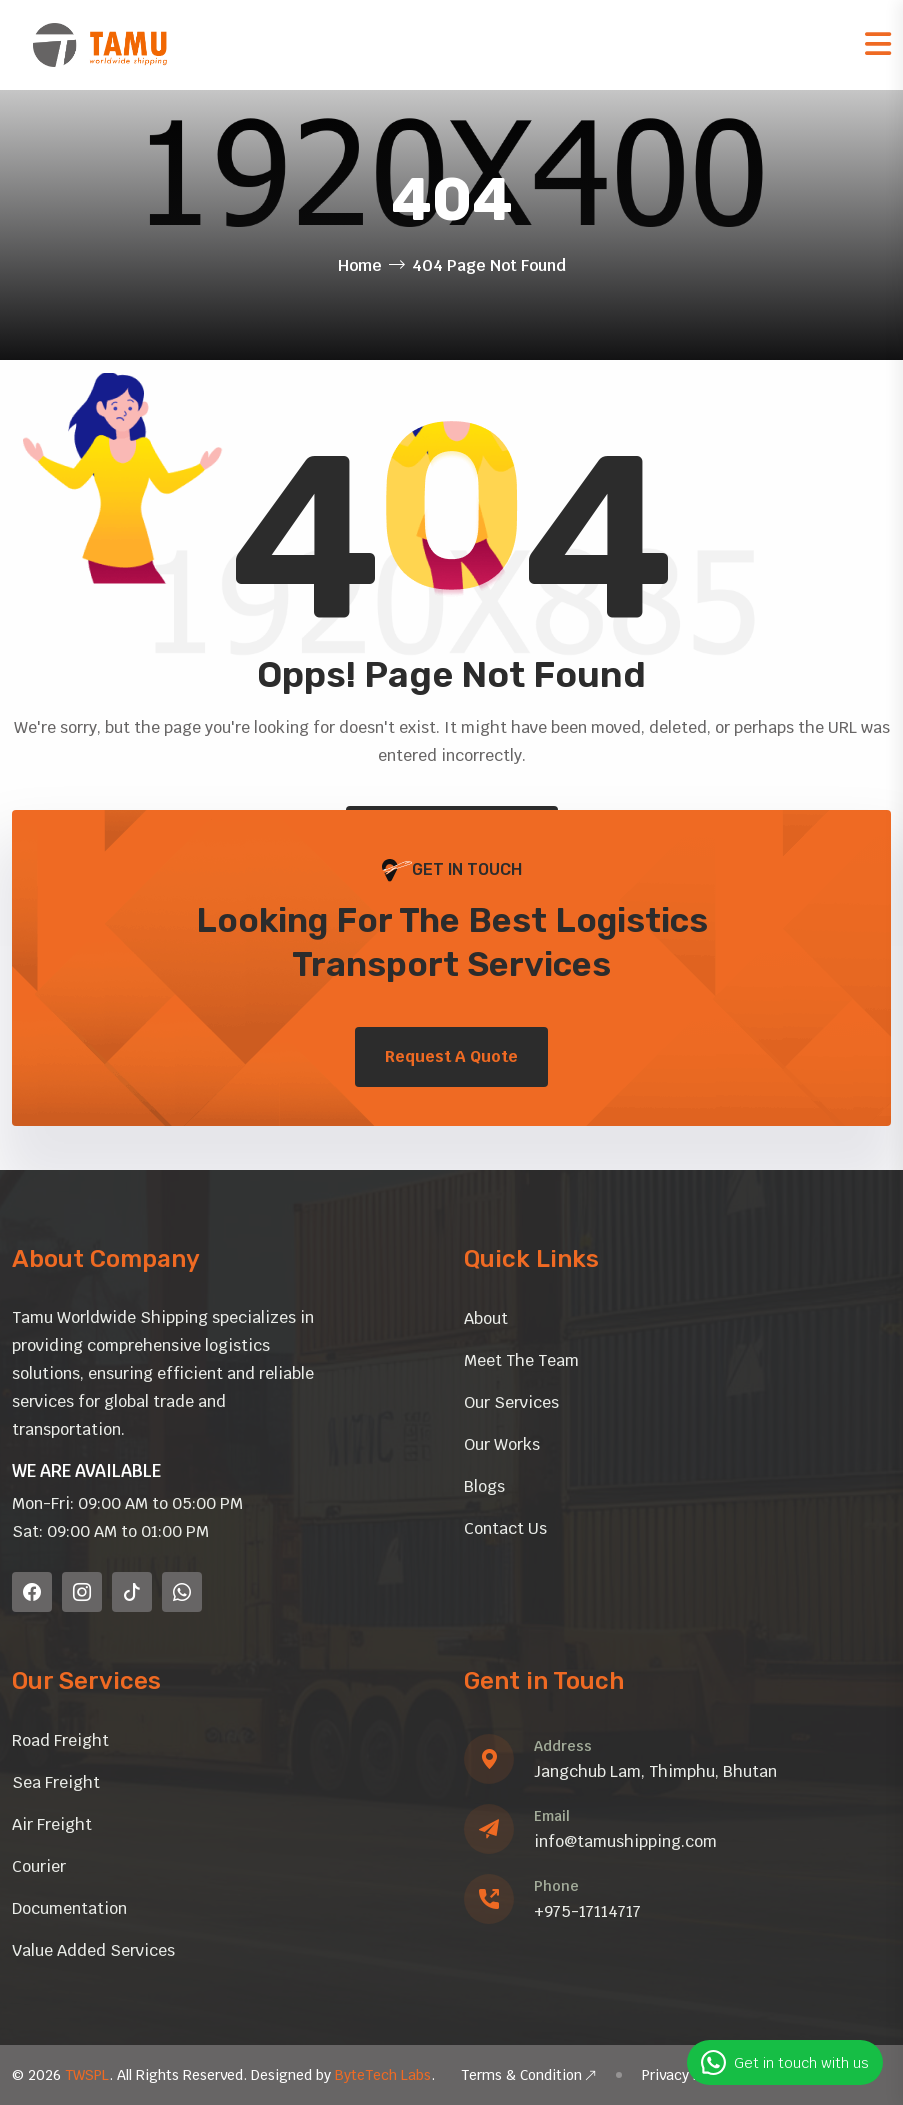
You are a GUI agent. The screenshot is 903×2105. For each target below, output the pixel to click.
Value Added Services (93, 1950)
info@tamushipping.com (625, 1841)
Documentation (69, 1908)
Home (360, 265)
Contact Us (505, 1528)
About (486, 1318)
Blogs (484, 1486)
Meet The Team (521, 1360)
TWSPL (87, 2075)
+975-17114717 (587, 1911)
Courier (39, 1866)
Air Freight (52, 1824)
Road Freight (60, 1740)
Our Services (511, 1402)
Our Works (502, 1444)
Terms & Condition (529, 2075)
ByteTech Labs (383, 2075)
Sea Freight (56, 1782)
